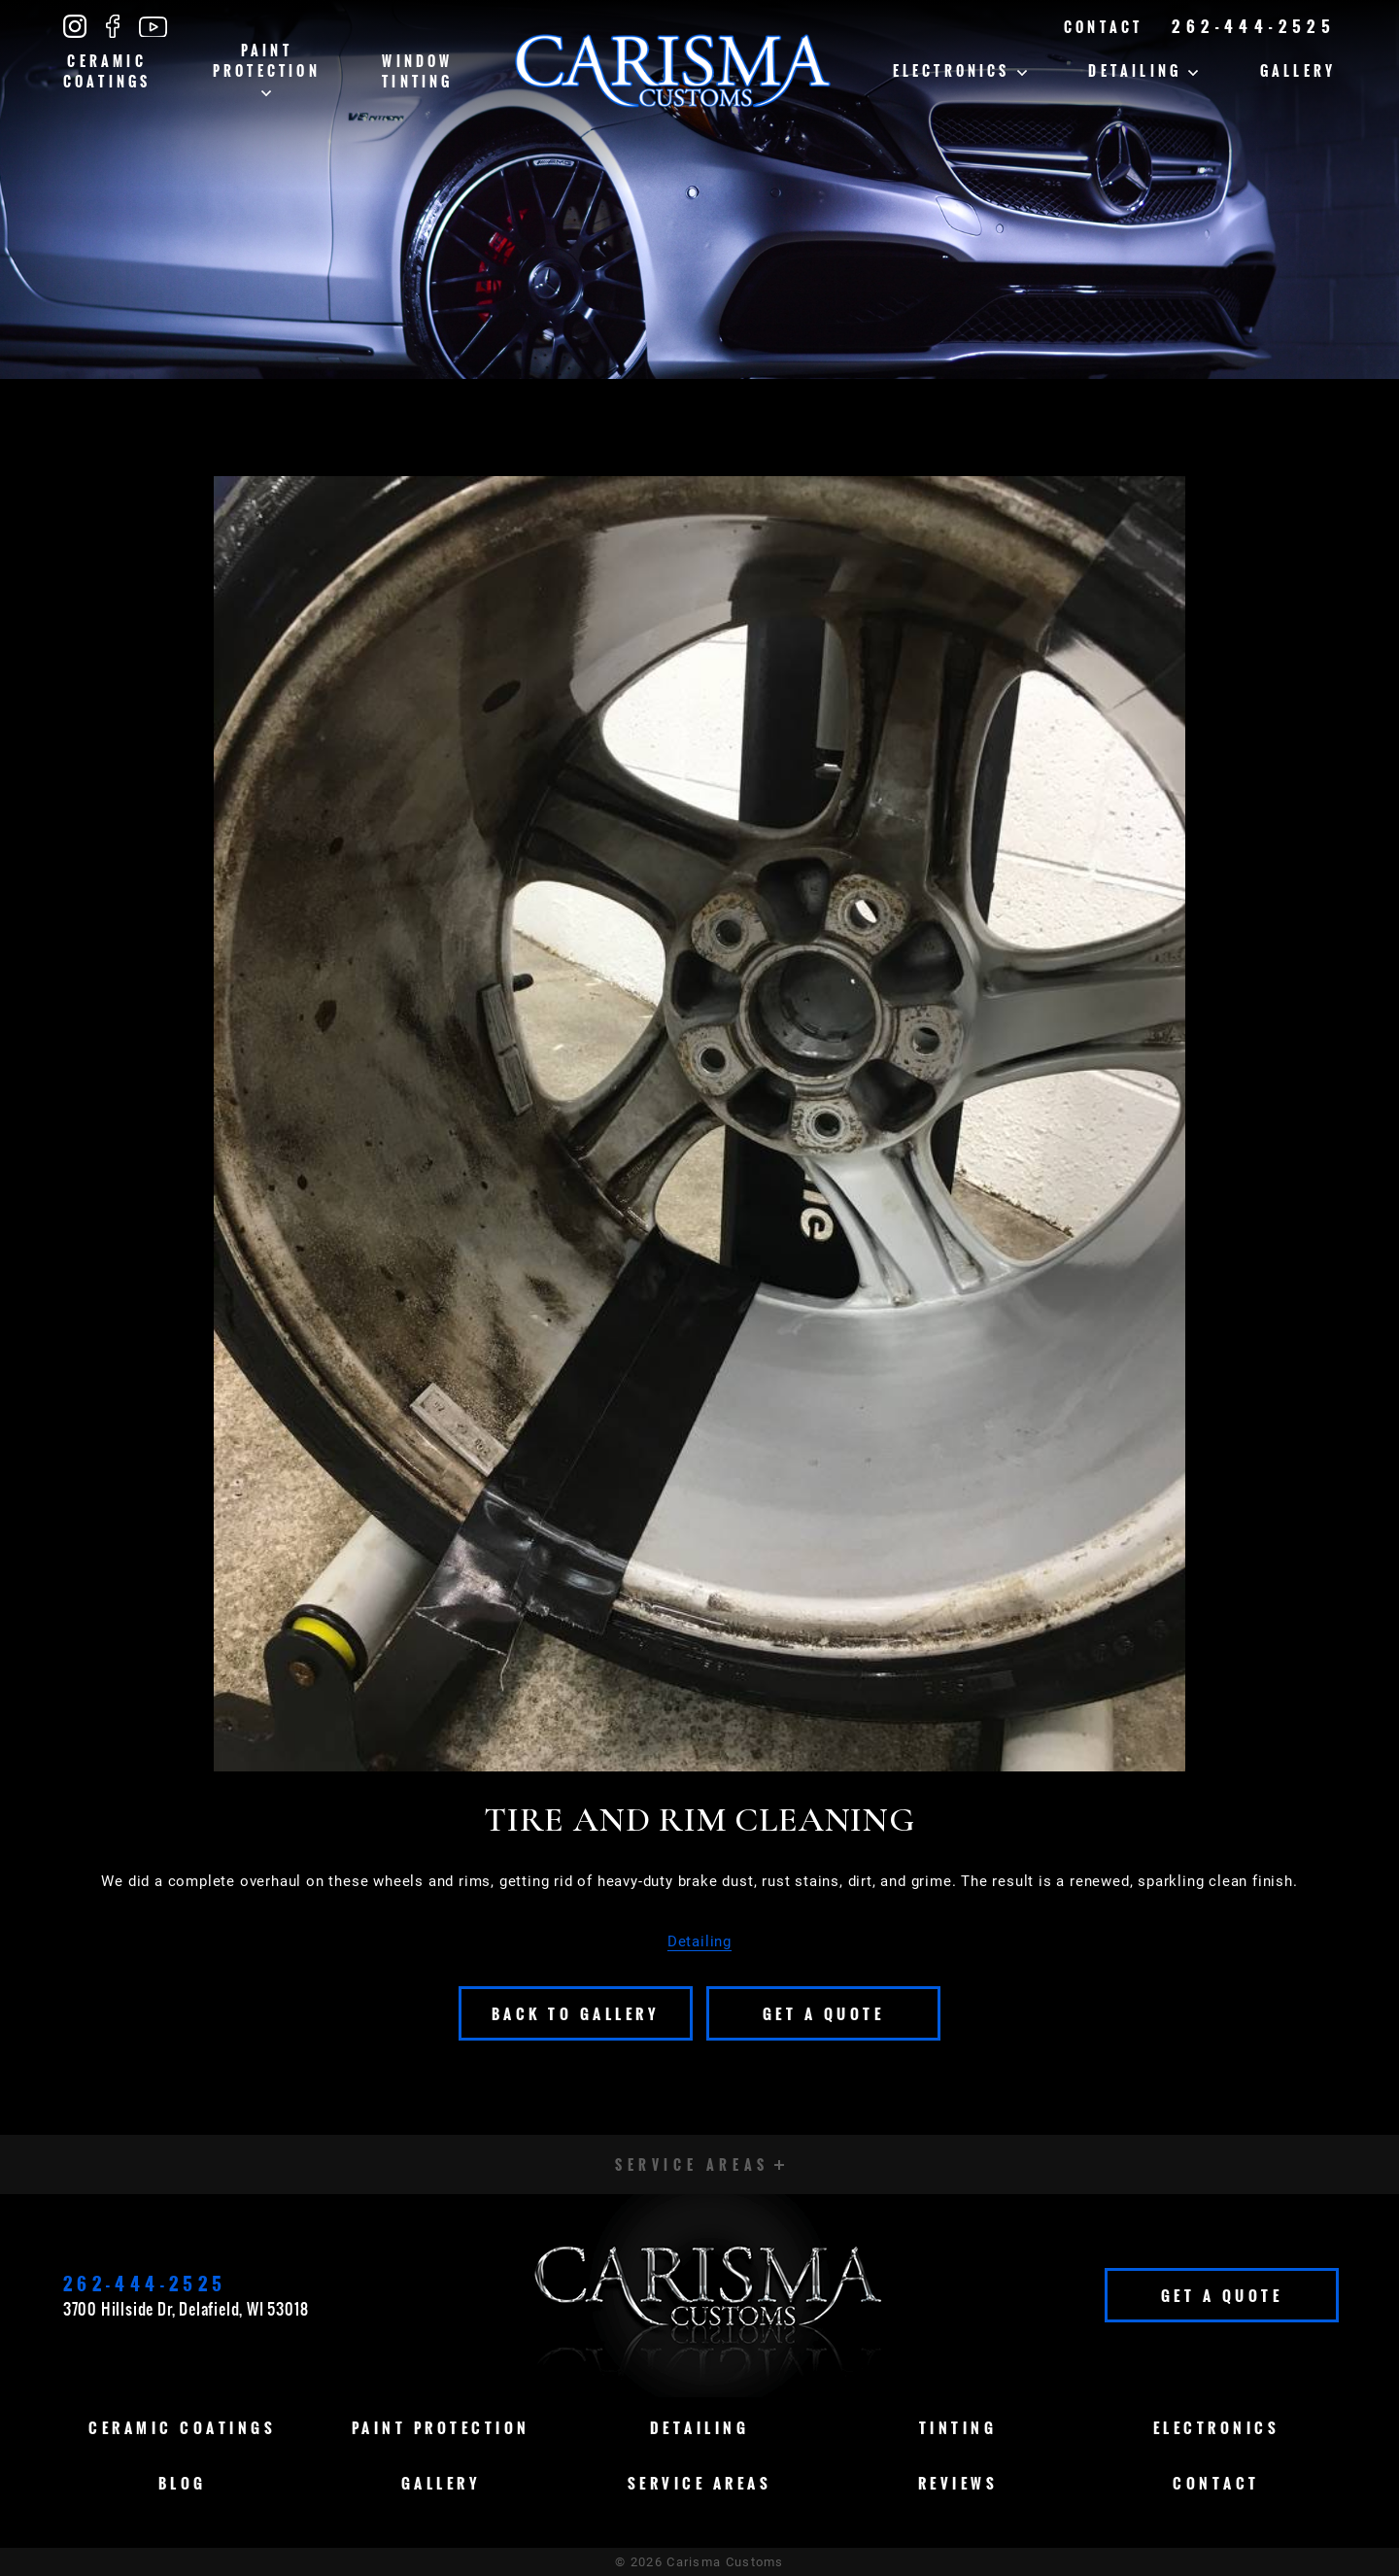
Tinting (958, 2427)
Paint (267, 68)
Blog (182, 2482)
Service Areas (700, 2482)
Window (417, 71)
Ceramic (107, 71)
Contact (1103, 27)
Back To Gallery (576, 2013)
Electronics (960, 70)
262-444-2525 (1254, 26)
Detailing (1143, 70)
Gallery (1298, 70)
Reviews (958, 2482)
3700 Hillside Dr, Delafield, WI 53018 (186, 2308)
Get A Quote (824, 2013)
